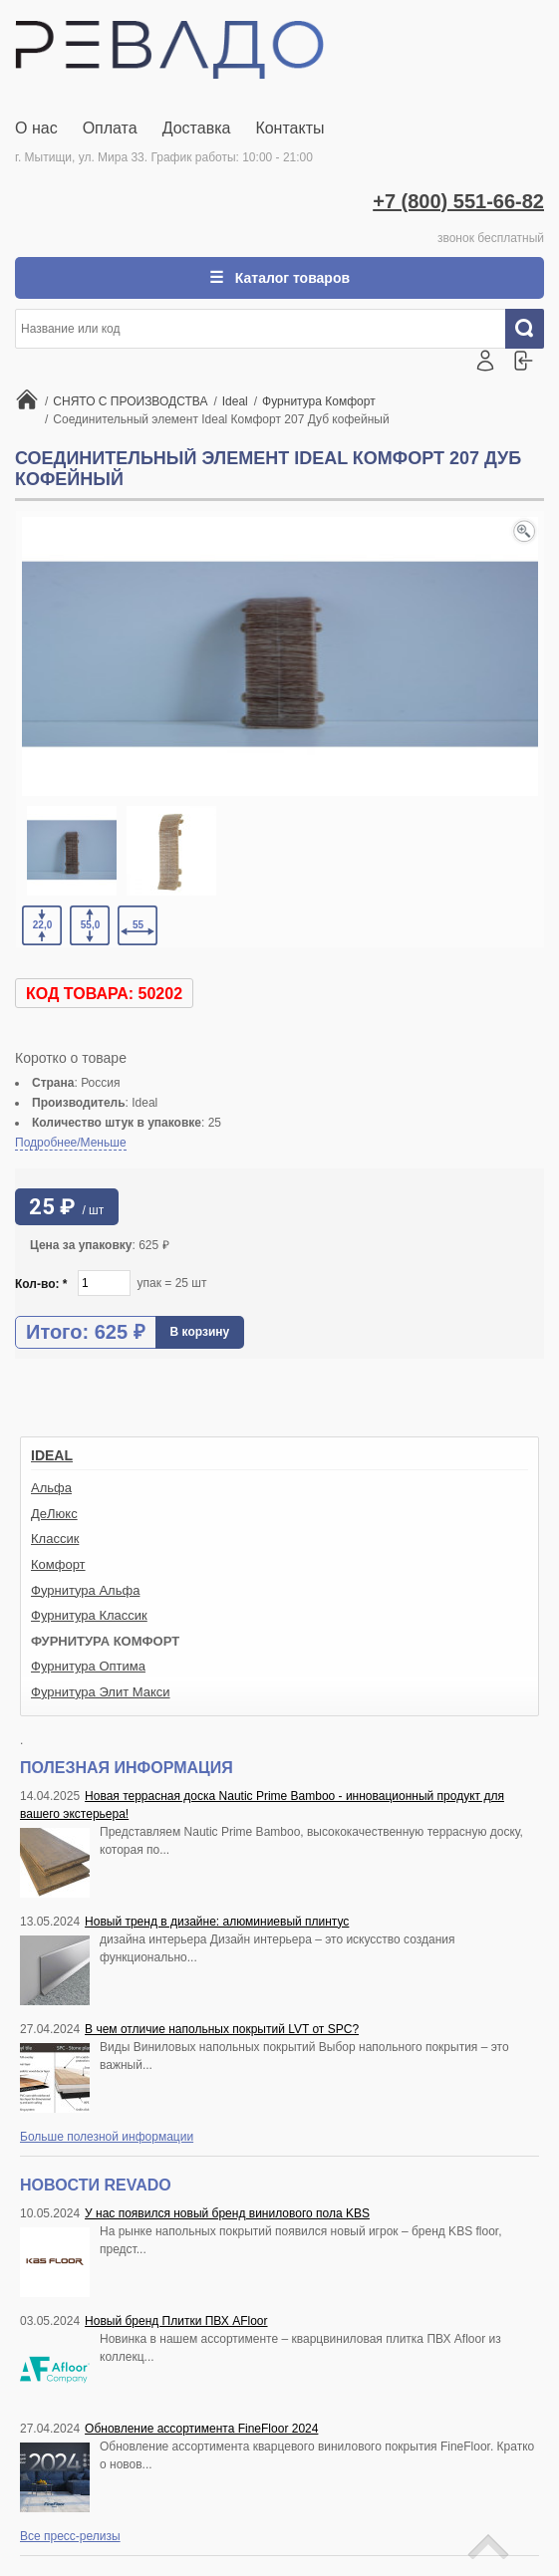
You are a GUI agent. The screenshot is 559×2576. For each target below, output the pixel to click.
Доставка (196, 128)
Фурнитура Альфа (85, 1590)
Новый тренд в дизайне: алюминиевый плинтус (217, 1922)
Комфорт (58, 1564)
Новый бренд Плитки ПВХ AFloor (176, 2321)
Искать (532, 329)
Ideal (52, 1455)
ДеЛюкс (54, 1513)
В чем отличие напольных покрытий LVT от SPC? (222, 2029)
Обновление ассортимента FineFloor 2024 (201, 2429)
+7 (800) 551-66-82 (458, 201)
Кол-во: (41, 1284)
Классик (55, 1538)
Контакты (289, 128)
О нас (36, 128)
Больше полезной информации (106, 2137)
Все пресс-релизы (70, 2536)
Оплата (110, 128)
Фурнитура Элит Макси (100, 1691)
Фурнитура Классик (89, 1615)
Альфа (51, 1487)
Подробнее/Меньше (71, 1143)
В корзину (200, 1332)
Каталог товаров (290, 278)
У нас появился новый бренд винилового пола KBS (227, 2213)
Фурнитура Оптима (88, 1666)
